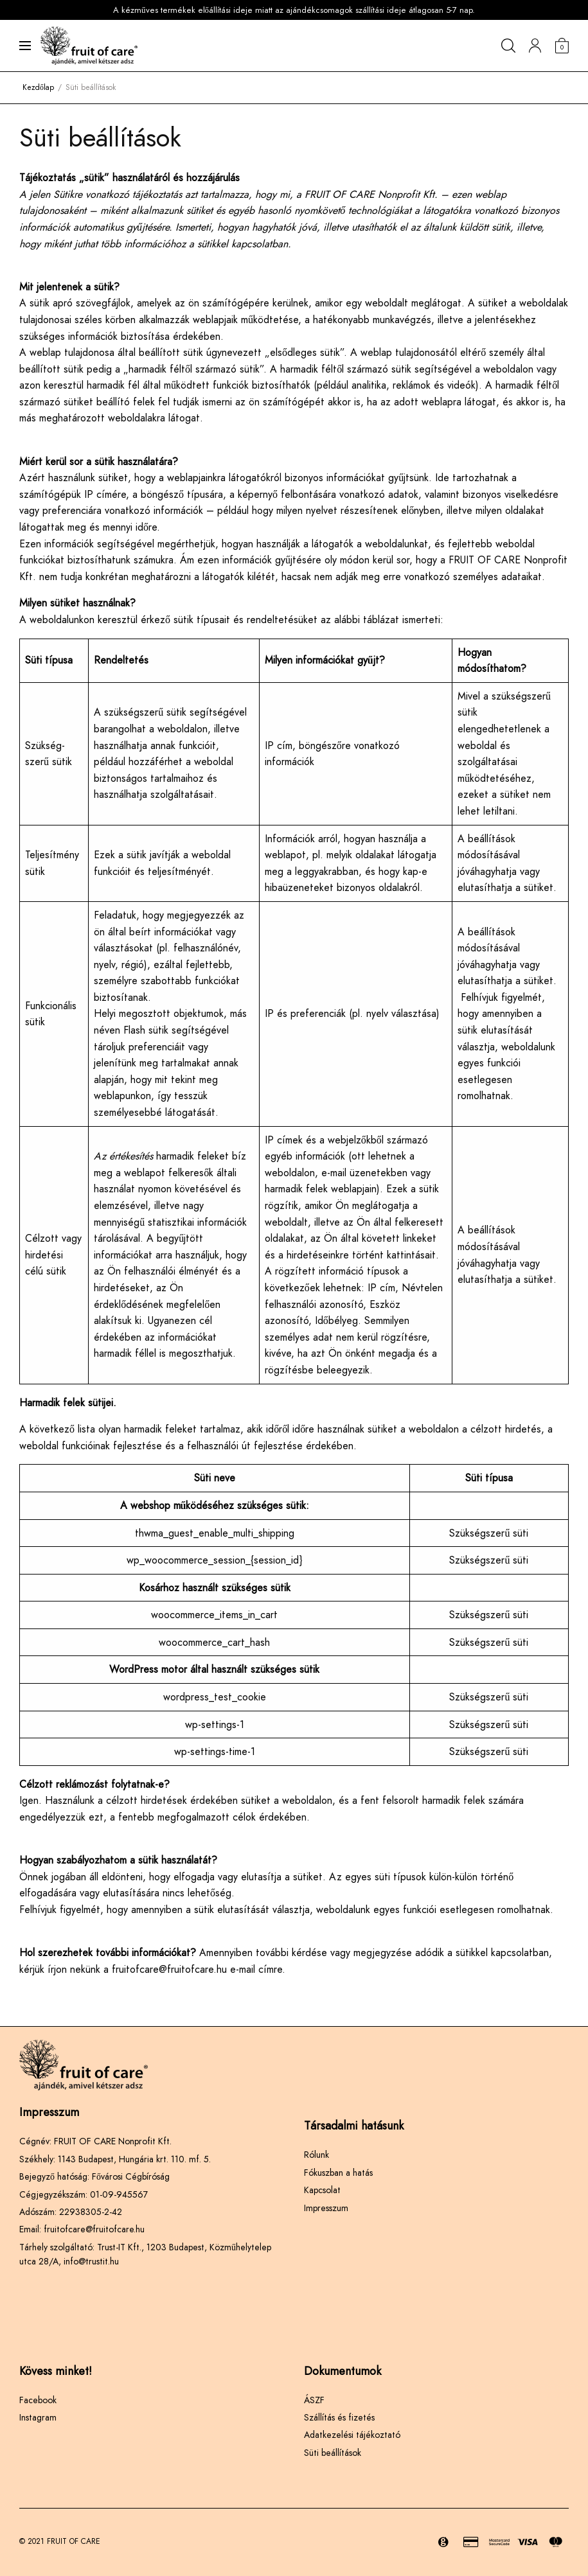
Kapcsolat (322, 2189)
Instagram (38, 2417)
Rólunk (316, 2154)
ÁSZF (314, 2400)
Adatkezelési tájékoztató (352, 2434)
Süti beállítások (332, 2452)
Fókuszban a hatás (338, 2172)
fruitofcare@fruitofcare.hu (169, 1969)
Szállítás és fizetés (339, 2417)
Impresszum (326, 2207)
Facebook (38, 2400)
